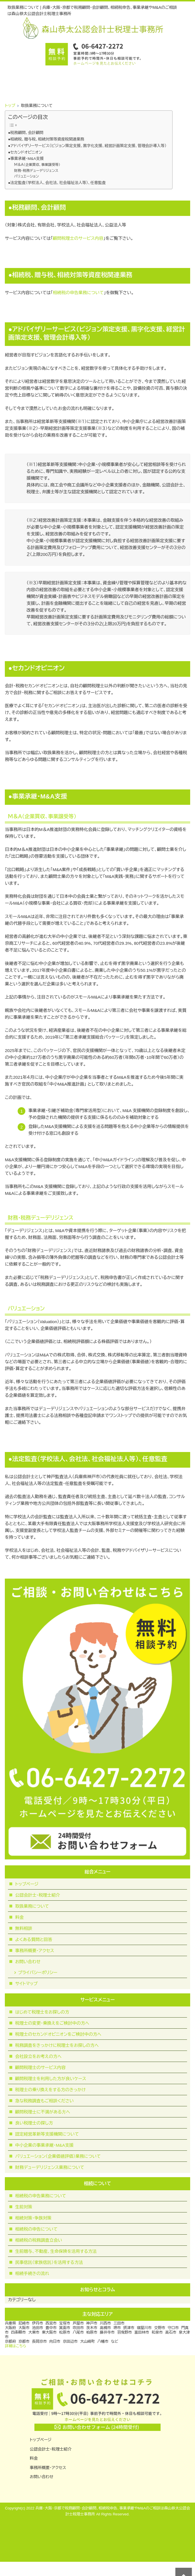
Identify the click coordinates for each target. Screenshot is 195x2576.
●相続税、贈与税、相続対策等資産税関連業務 (46, 139)
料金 (19, 1917)
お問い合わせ (27, 1961)
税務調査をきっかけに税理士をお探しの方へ (57, 2045)
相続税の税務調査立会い (38, 2240)
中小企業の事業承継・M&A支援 (44, 2145)
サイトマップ (26, 1983)
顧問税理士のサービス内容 (78, 238)
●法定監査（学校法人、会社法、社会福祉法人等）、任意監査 (57, 183)
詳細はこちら (15, 2346)
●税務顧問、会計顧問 (25, 133)
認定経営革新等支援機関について (47, 2134)
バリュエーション (26, 176)
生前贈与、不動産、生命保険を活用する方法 (56, 2251)
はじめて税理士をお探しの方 (42, 2012)
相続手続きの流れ (32, 2273)
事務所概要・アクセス (34, 1950)
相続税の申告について (36, 2229)
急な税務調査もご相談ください (44, 2100)
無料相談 (23, 1928)
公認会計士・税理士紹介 (37, 1895)
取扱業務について (32, 1906)
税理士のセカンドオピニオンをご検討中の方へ (58, 2034)
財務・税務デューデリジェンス (36, 171)
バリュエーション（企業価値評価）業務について (58, 2156)
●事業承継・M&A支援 (26, 158)
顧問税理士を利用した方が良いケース (50, 2078)
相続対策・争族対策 (33, 2218)
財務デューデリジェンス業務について (49, 2167)
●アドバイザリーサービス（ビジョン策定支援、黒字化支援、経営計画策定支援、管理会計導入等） (87, 146)
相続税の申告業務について (78, 292)
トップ (10, 105)
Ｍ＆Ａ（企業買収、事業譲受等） (37, 165)
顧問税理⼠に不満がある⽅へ (42, 2111)
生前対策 (23, 2206)
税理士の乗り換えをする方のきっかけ (50, 2089)
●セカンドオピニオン (25, 152)
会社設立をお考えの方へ (38, 2056)
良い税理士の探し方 (34, 2123)
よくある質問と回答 (33, 1939)
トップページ (26, 1884)
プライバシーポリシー (37, 1972)
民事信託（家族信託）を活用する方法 (49, 2262)
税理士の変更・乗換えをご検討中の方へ (52, 2023)
